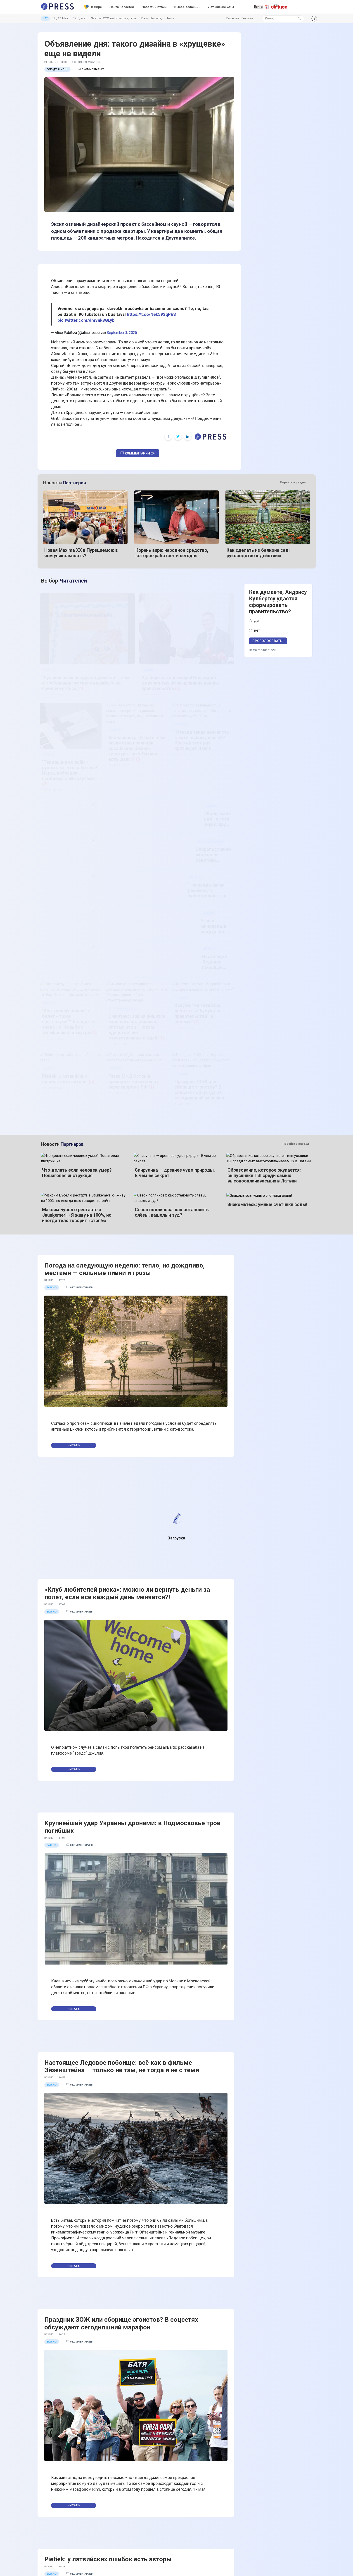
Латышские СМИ (221, 7)
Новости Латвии (154, 7)
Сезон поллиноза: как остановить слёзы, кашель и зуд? (172, 992)
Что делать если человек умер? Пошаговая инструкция (77, 958)
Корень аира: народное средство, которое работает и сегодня (171, 504)
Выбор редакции (187, 7)
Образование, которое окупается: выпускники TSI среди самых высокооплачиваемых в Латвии (264, 961)
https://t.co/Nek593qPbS (151, 314)
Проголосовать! (268, 593)
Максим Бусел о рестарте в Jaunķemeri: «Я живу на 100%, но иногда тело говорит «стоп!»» (76, 995)
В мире (93, 7)
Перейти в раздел (293, 482)
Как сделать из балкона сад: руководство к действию (258, 504)
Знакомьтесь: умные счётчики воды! (267, 989)
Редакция (232, 18)
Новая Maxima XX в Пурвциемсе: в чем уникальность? (81, 504)
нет (257, 582)
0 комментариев (91, 69)
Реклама (247, 18)
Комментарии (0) (138, 453)
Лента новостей (121, 7)
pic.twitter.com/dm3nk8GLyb (86, 320)
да (256, 572)
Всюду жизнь (58, 69)
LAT (45, 18)
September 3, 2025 (122, 333)
